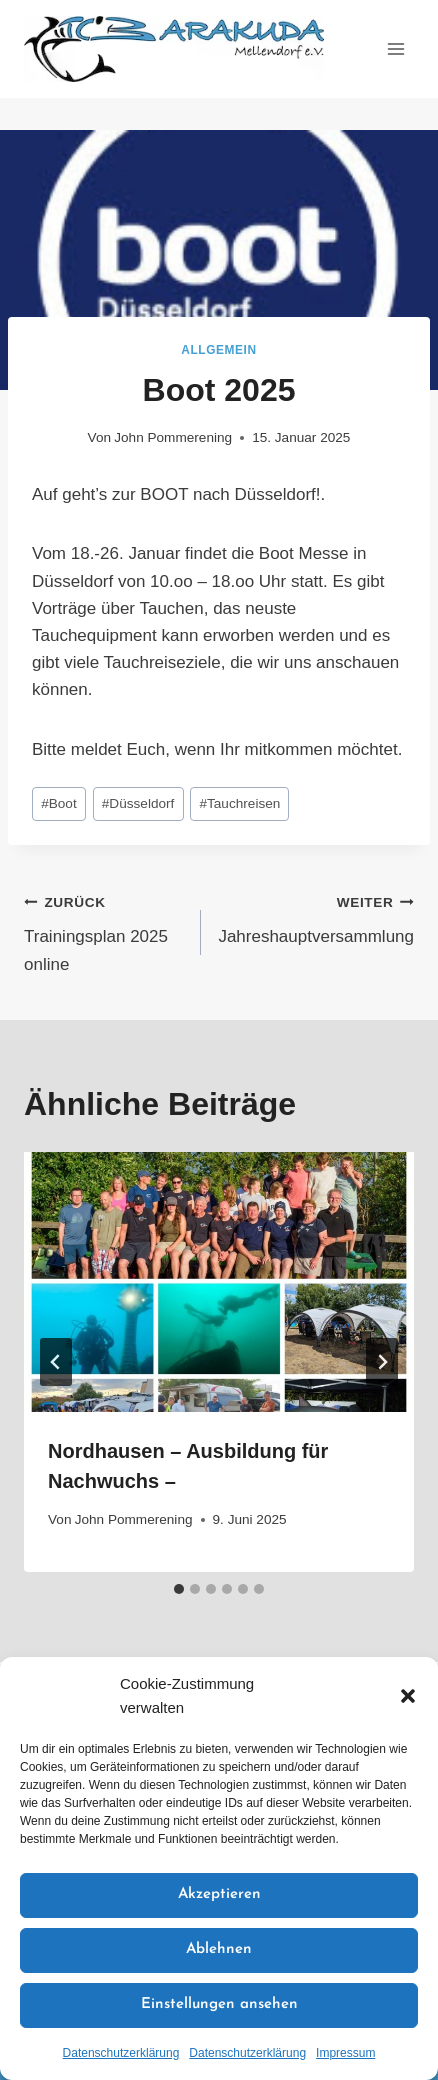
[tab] (179, 1589)
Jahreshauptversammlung (316, 917)
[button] (408, 1696)
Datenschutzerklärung (121, 2053)
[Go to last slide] (56, 1362)
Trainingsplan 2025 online (104, 931)
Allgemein (218, 350)
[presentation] (219, 1282)
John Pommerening (173, 437)
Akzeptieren (219, 1894)
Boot (59, 803)
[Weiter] (382, 1362)
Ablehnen (219, 1949)
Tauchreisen (239, 803)
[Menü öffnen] (395, 48)
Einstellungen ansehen (219, 2004)
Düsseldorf (138, 803)
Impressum (345, 2053)
